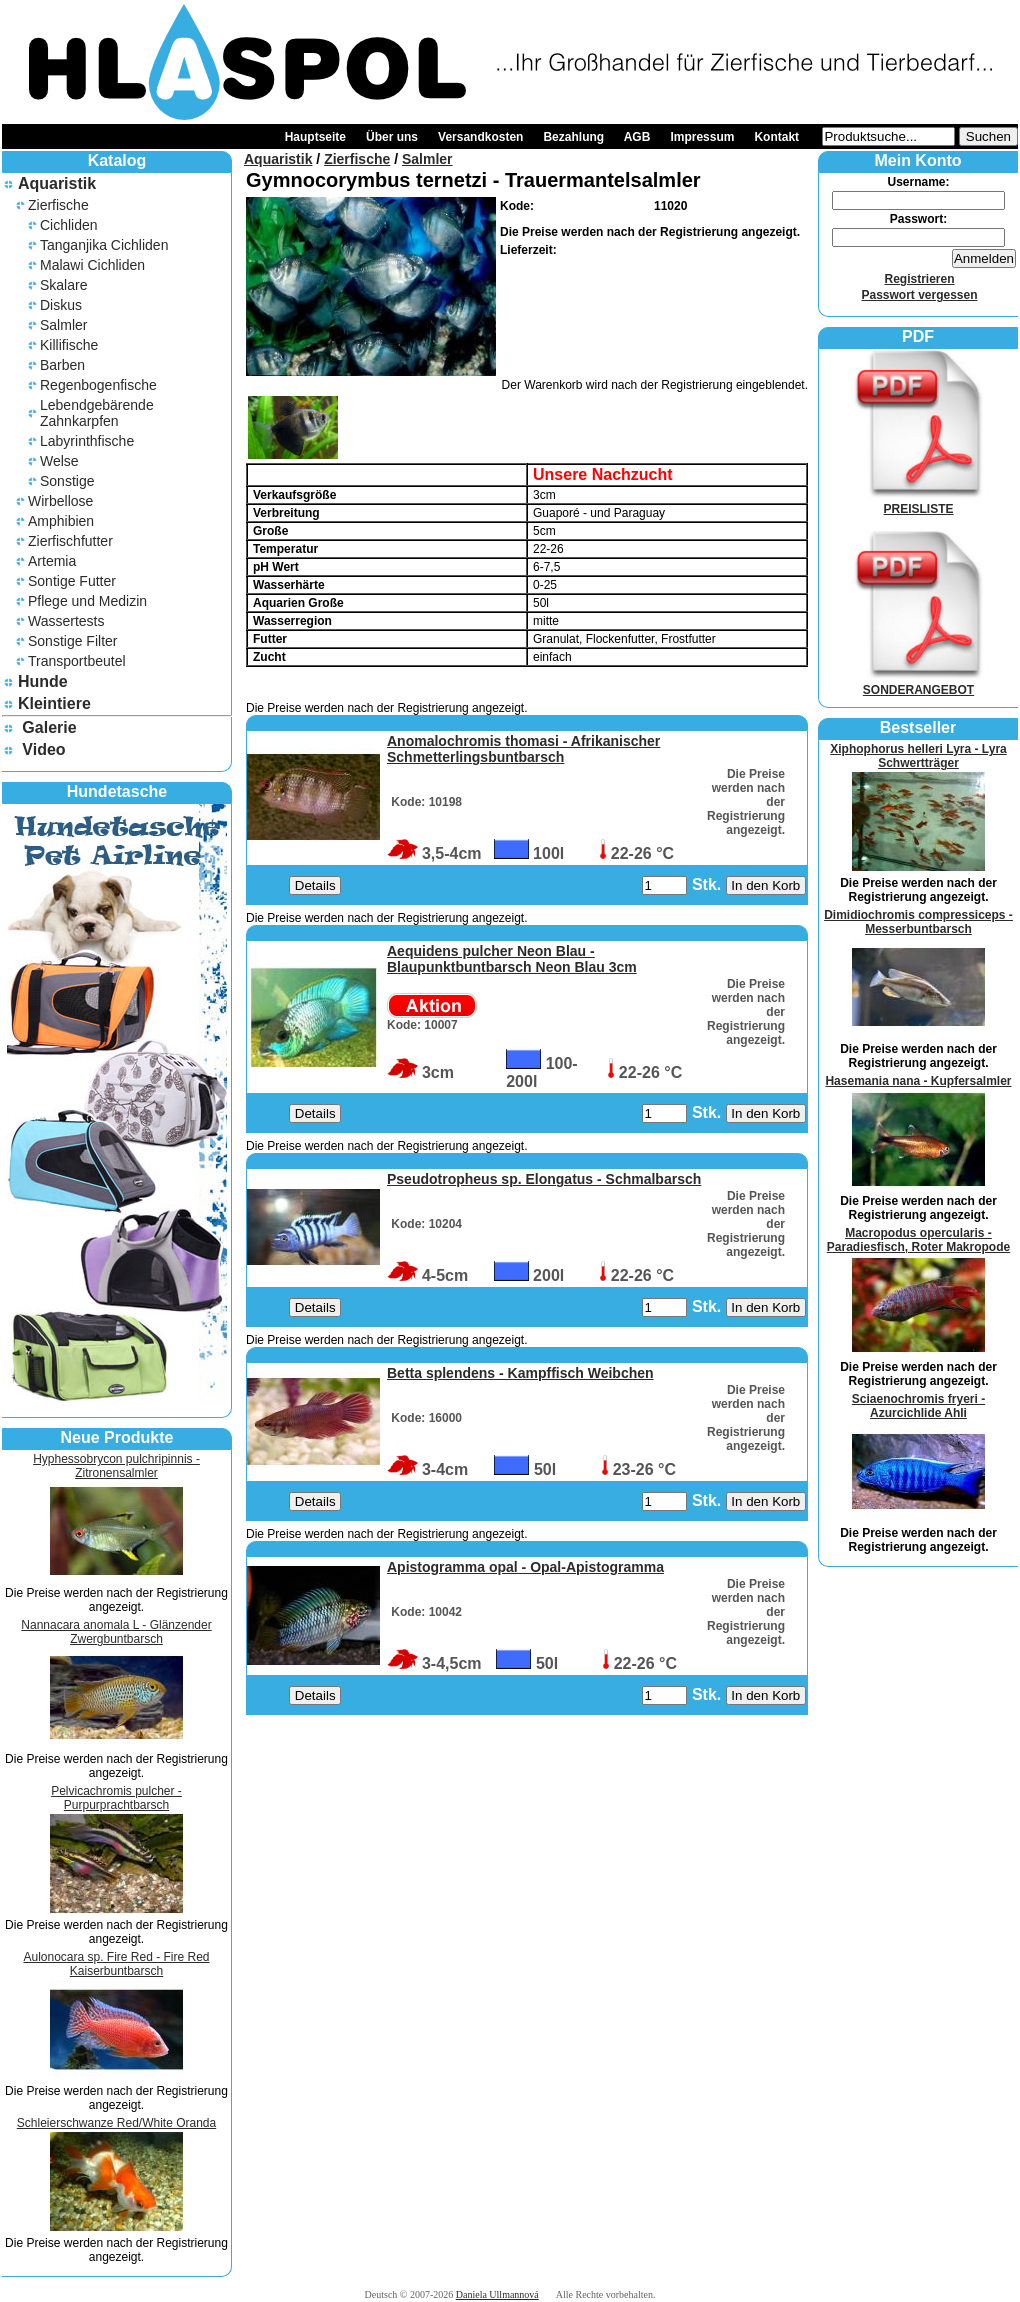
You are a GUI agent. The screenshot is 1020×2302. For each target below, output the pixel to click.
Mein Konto (917, 160)
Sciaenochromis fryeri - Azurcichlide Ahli (918, 1406)
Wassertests (66, 621)
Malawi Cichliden (92, 265)
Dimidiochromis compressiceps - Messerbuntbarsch (918, 922)
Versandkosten (480, 137)
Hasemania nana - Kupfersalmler (918, 1081)
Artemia (52, 561)
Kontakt (776, 137)
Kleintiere (54, 703)
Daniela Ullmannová (497, 2294)
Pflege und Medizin (87, 601)
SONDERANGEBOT (919, 683)
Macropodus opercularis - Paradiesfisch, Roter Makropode (918, 1240)
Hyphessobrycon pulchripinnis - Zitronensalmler (116, 1466)
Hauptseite (315, 137)
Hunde (43, 681)
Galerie (49, 727)
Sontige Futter (72, 581)
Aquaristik (57, 183)
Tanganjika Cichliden (104, 245)
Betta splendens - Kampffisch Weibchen (520, 1373)
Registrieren (919, 279)
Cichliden (69, 225)
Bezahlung (573, 137)
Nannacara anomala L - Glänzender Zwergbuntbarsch (116, 1632)
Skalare (63, 285)
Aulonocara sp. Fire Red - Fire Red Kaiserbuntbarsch (116, 1964)
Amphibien (61, 521)
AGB (637, 137)
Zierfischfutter (70, 541)
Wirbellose (60, 501)
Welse (59, 461)
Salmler (63, 325)
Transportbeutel (77, 661)
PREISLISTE (919, 502)
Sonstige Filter (72, 641)
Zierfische (58, 205)
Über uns (392, 137)
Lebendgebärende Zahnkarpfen (97, 413)
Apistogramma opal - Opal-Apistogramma (525, 1567)
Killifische (69, 345)
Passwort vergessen (919, 295)
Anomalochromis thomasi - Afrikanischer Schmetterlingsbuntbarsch (523, 749)
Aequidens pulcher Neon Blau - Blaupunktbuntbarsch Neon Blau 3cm (512, 959)
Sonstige (67, 481)
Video (43, 749)
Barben (62, 365)
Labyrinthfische (87, 441)
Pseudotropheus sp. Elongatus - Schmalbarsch (544, 1179)
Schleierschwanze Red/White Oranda (116, 2123)
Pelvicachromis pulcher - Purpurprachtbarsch (116, 1798)
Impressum (702, 137)
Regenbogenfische (98, 385)
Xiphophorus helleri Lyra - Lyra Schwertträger (918, 756)
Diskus (61, 305)
